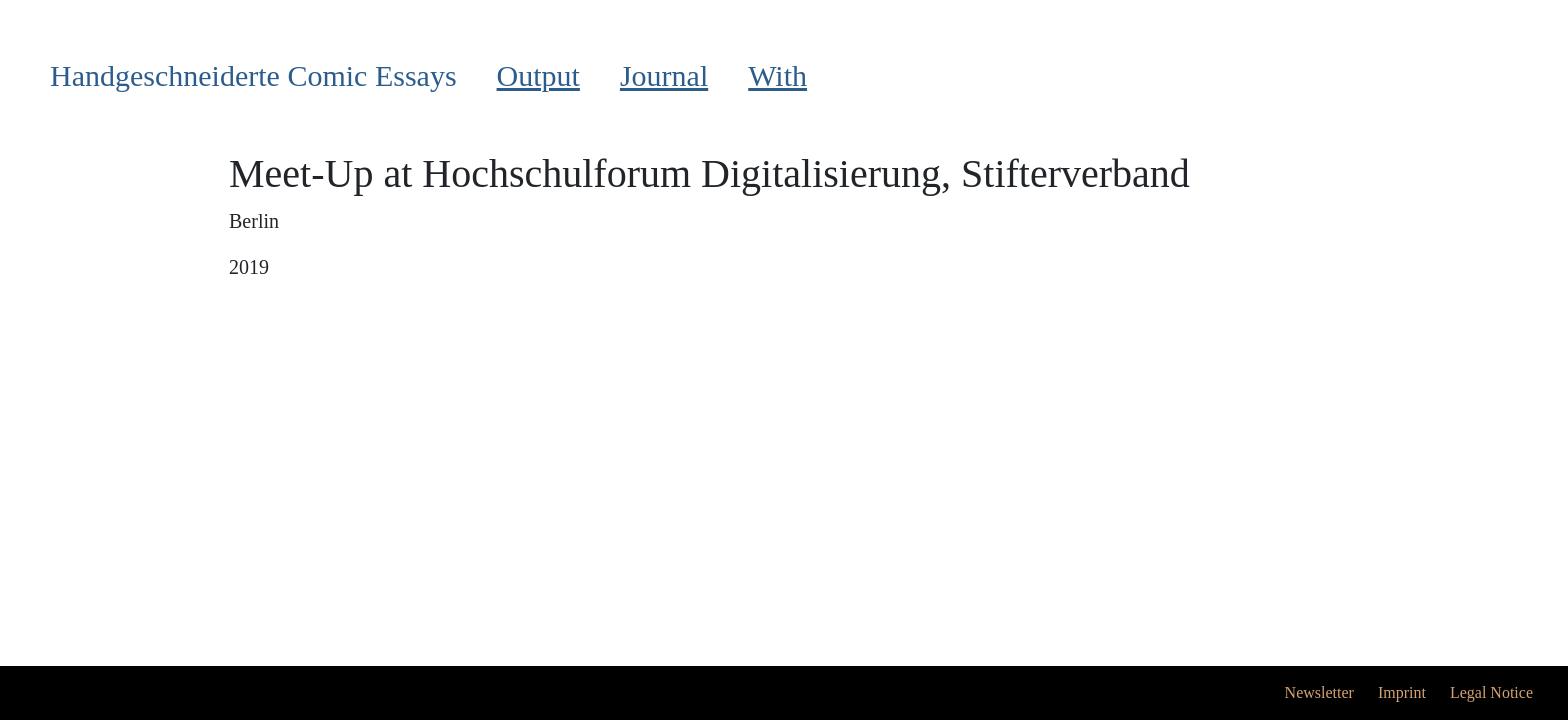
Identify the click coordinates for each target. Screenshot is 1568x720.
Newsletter (1319, 692)
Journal (664, 75)
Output (538, 75)
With (777, 75)
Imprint (1402, 692)
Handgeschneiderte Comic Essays (253, 75)
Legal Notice (1491, 692)
